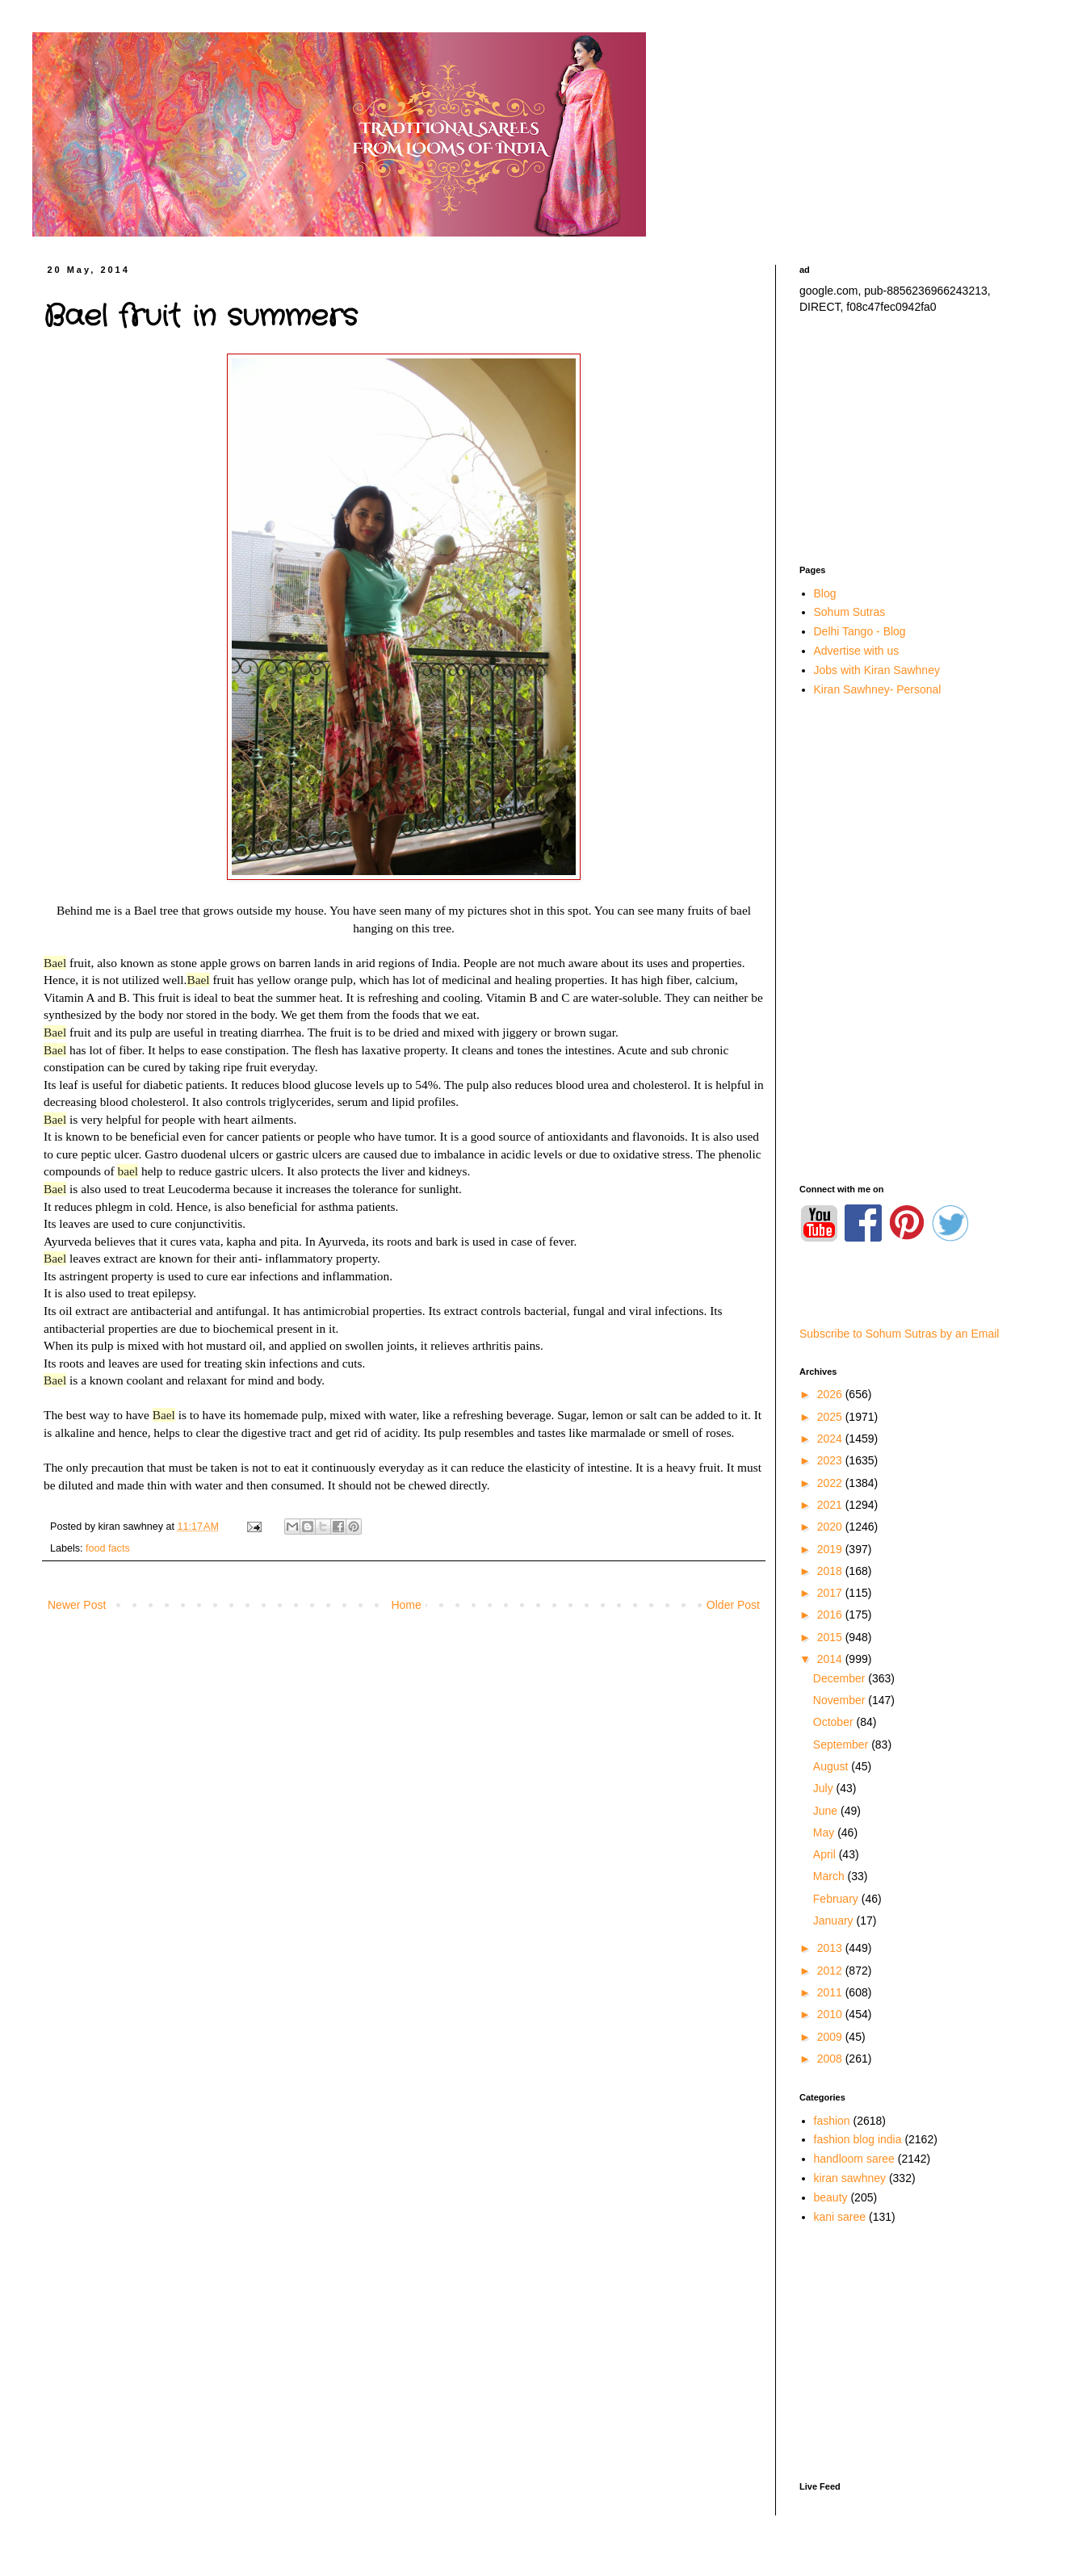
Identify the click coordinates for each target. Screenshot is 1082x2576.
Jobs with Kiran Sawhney (877, 670)
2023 (831, 1460)
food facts (108, 1548)
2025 (831, 1416)
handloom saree (854, 2158)
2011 (831, 1992)
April (826, 1854)
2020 (831, 1526)
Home (406, 1604)
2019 (831, 1549)
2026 (831, 1394)
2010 (831, 2014)
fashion (832, 2120)
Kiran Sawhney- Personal (878, 689)
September (842, 1744)
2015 (831, 1637)
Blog (825, 593)
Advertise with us (857, 650)
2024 (831, 1438)
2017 (831, 1592)
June (827, 1810)
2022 (831, 1482)
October (835, 1721)
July (825, 1788)
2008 (831, 2058)
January (835, 1920)
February (837, 1898)
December (840, 1678)
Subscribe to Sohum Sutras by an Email (899, 1333)
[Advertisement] (912, 440)
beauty (831, 2197)
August (832, 1766)
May (825, 1832)
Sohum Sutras (850, 611)
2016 (831, 1614)
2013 (831, 1947)
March (830, 1876)
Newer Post (77, 1604)
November (840, 1700)
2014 (831, 1658)
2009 (831, 2036)
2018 (831, 1570)
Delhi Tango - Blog (860, 631)
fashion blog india (858, 2139)
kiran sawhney (850, 2178)
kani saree (840, 2216)
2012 (831, 1970)
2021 (831, 1504)
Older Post (733, 1604)
